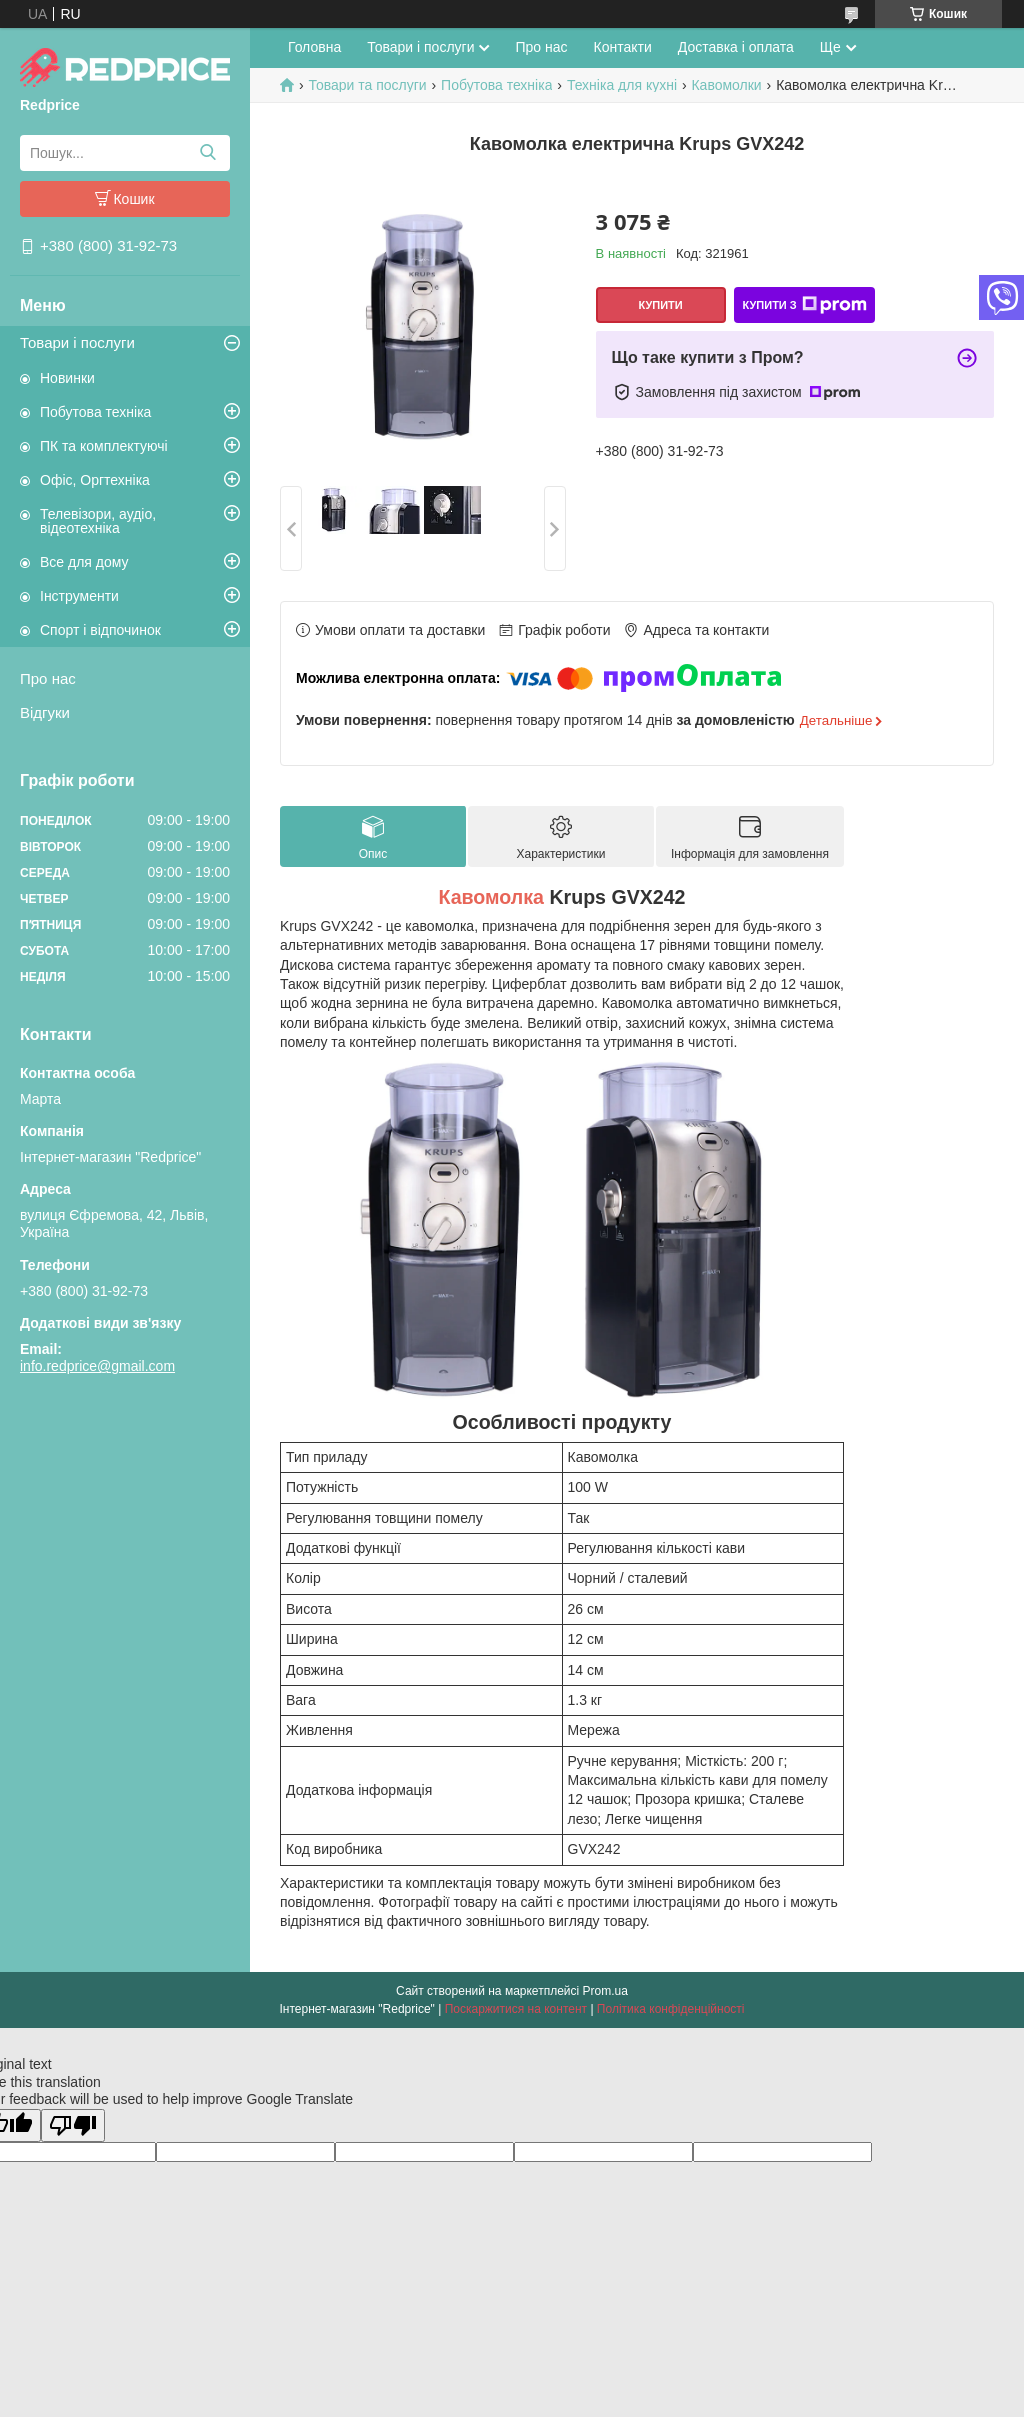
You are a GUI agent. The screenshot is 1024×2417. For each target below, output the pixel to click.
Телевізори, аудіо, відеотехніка (98, 521)
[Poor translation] (73, 2125)
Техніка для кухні (622, 85)
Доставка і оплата (736, 47)
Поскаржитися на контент (516, 2009)
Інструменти (79, 596)
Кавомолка (490, 897)
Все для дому (84, 562)
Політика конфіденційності (671, 2009)
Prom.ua (605, 1991)
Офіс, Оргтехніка (95, 480)
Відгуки (45, 712)
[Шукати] (207, 153)
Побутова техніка (95, 412)
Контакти (623, 47)
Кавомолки (726, 85)
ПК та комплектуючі (104, 446)
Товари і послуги (77, 342)
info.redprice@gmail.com (97, 1366)
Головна (314, 47)
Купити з (804, 305)
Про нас (48, 678)
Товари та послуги (367, 85)
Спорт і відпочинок (100, 630)
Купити (660, 305)
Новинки (67, 378)
